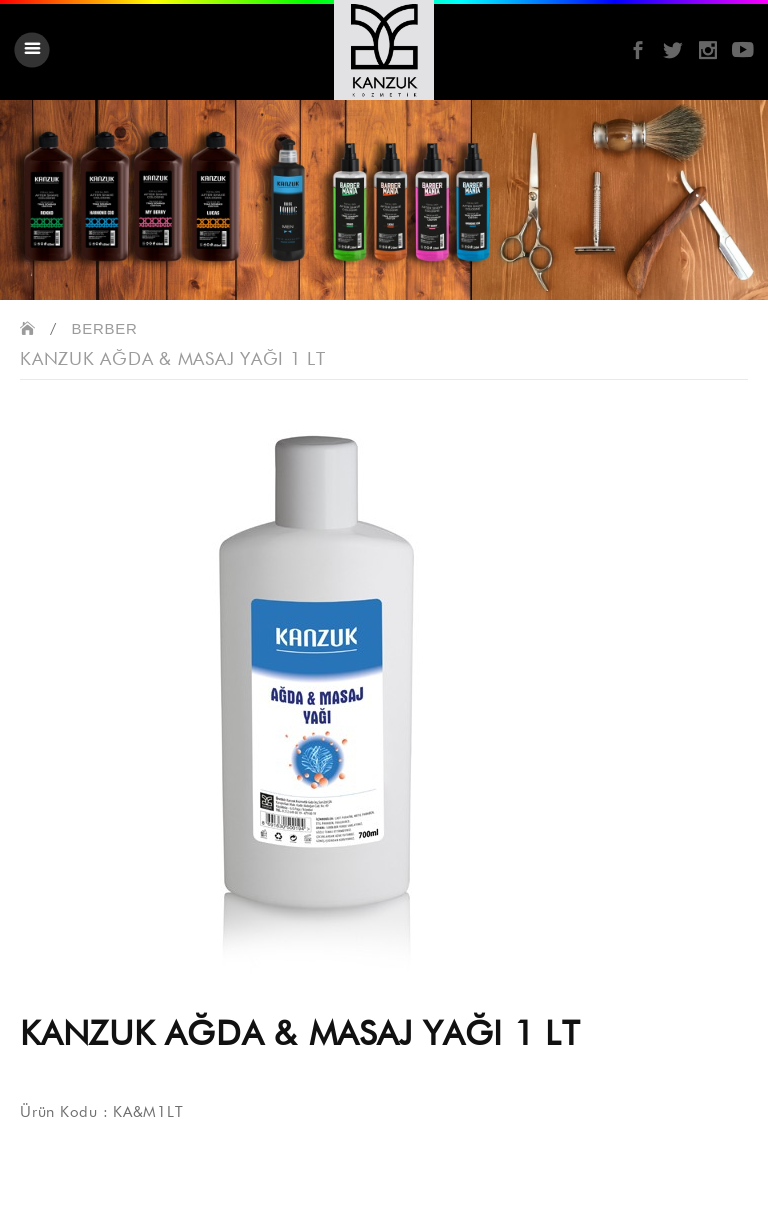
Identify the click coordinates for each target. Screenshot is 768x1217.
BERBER (105, 328)
